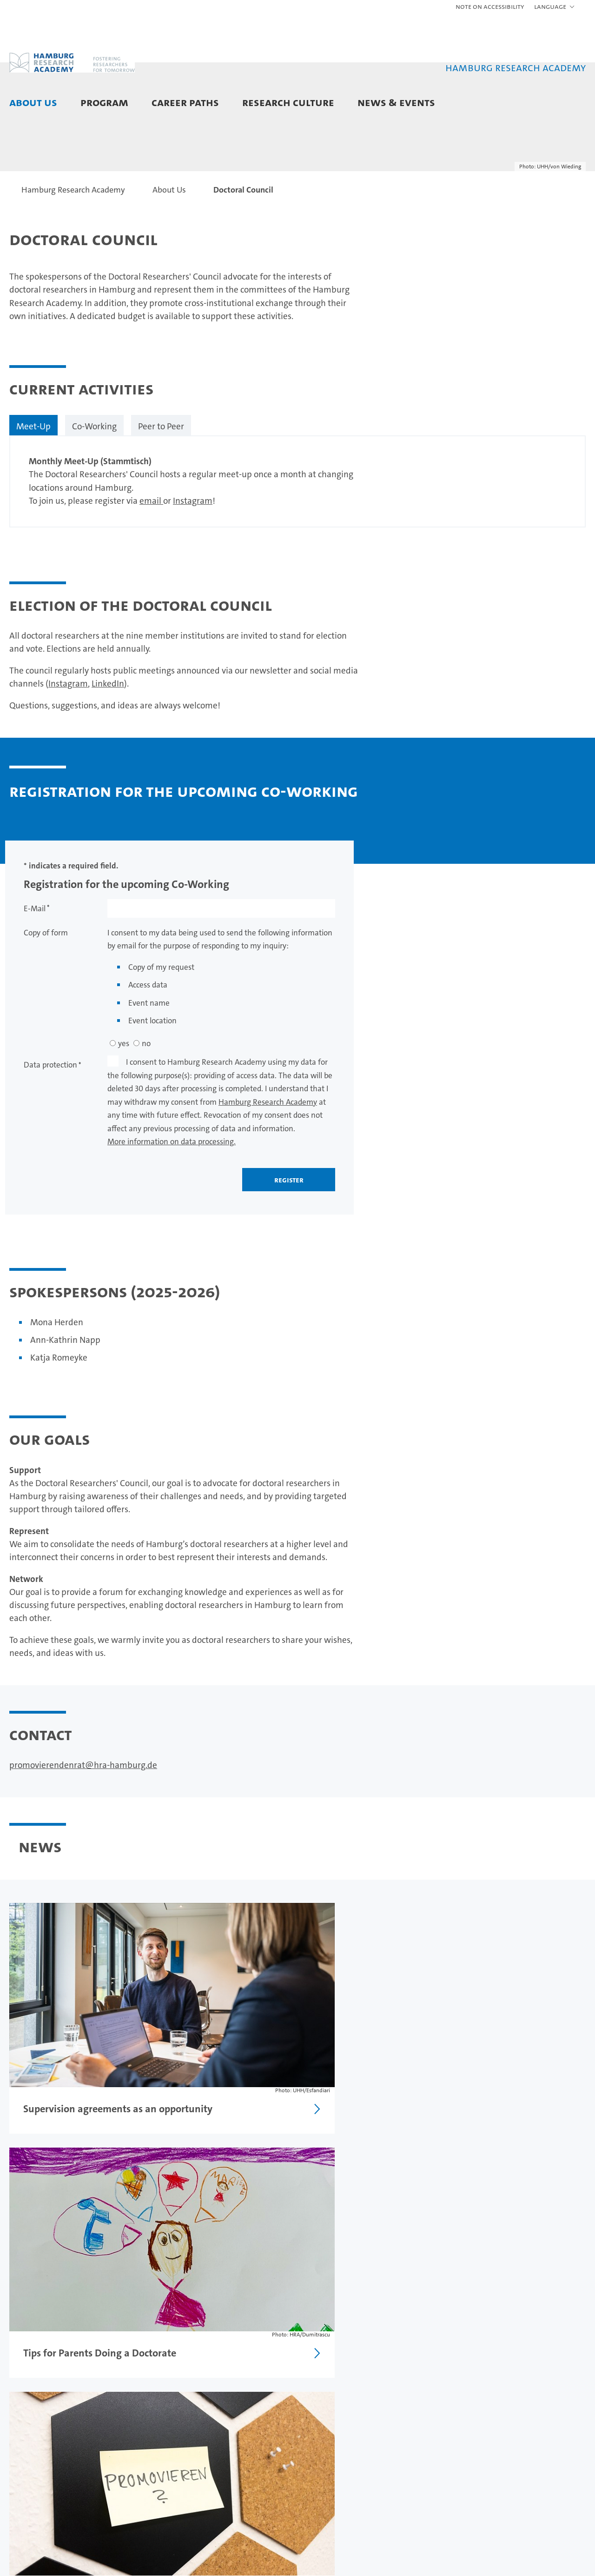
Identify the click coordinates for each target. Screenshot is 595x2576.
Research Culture (288, 102)
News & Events (396, 102)
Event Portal (423, 2428)
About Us (33, 102)
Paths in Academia (237, 2428)
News (412, 2414)
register (289, 1235)
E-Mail (35, 964)
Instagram (192, 556)
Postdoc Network (37, 2456)
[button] (554, 7)
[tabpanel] (297, 537)
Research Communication (331, 2460)
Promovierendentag (436, 2442)
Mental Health (329, 2493)
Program (104, 102)
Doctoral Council (37, 2442)
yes (123, 1099)
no (146, 1099)
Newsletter (421, 2470)
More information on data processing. (171, 1197)
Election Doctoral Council (63, 2255)
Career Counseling (237, 2414)
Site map (573, 2353)
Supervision (324, 2441)
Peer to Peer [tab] (161, 482)
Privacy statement (521, 2353)
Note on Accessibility (490, 6)
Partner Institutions (42, 2428)
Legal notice (464, 2353)
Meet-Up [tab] (33, 482)
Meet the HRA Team (43, 2414)
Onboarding (324, 2479)
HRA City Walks (428, 2456)
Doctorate (125, 2428)
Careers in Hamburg (240, 2442)
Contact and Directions (30, 2475)
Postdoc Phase (132, 2442)
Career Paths (185, 102)
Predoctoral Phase (138, 2414)
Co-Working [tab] (94, 482)
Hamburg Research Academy (267, 1158)
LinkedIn (108, 739)
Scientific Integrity (335, 2427)
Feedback (418, 2353)
